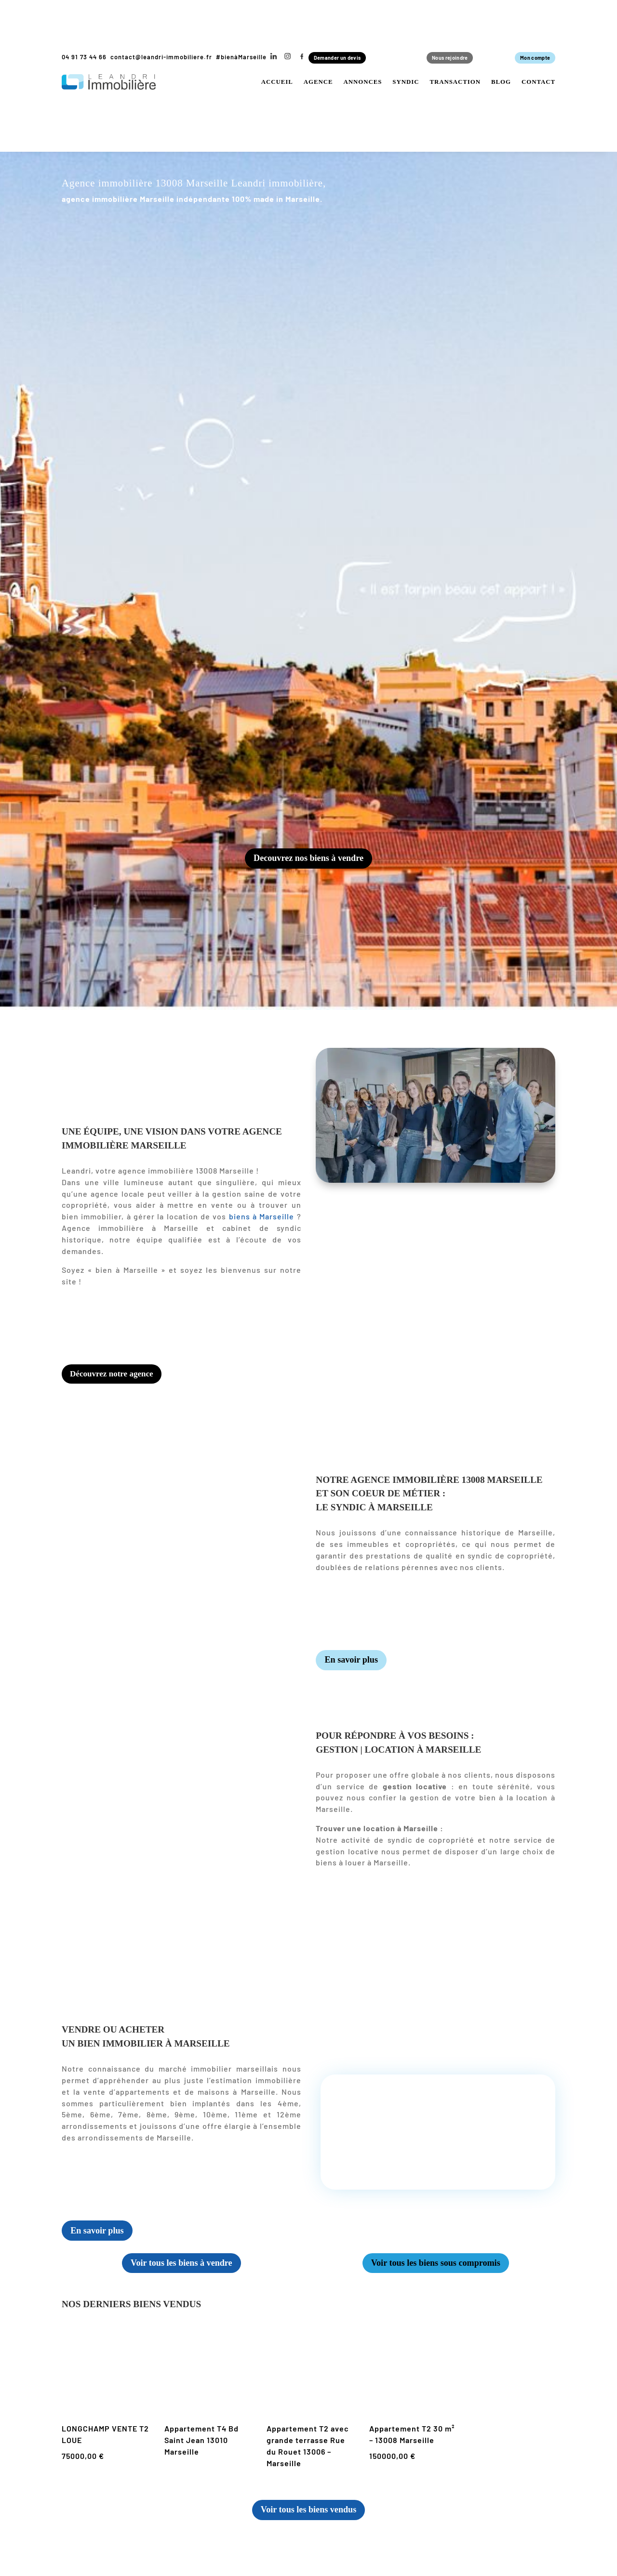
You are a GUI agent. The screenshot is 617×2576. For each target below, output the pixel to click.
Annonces (362, 83)
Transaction (455, 83)
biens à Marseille (262, 1219)
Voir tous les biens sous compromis (435, 2270)
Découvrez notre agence (117, 1378)
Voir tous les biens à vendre (181, 2270)
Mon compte (529, 58)
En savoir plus (353, 1666)
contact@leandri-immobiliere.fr (161, 57)
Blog (501, 83)
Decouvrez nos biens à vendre (308, 861)
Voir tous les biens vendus (308, 2518)
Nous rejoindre (443, 58)
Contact (538, 83)
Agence (318, 83)
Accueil (277, 83)
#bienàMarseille (241, 57)
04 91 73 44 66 (84, 57)
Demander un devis (345, 58)
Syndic (405, 83)
